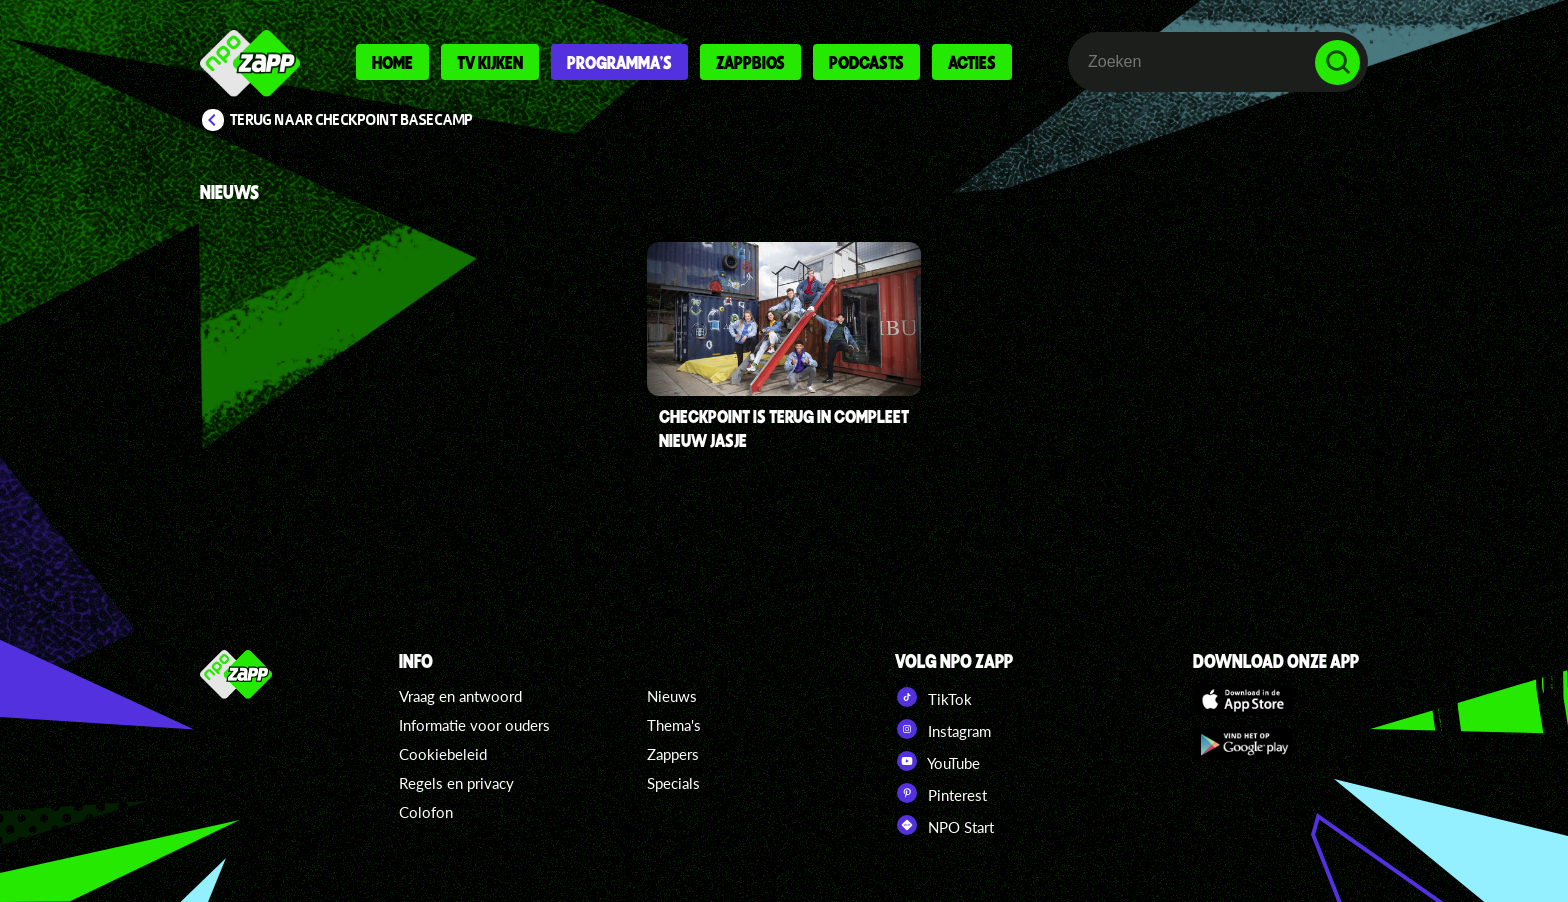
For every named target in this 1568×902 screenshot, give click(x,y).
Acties (972, 62)
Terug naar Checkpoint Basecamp (351, 120)
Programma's (619, 62)
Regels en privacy (456, 783)
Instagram (943, 729)
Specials (673, 783)
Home (392, 62)
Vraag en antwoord (460, 696)
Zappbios (750, 62)
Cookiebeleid (443, 754)
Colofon (426, 812)
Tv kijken (490, 62)
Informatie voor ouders (474, 725)
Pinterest (941, 793)
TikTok (933, 697)
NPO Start (944, 825)
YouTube (937, 761)
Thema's (674, 725)
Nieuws (672, 696)
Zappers (673, 754)
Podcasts (866, 62)
